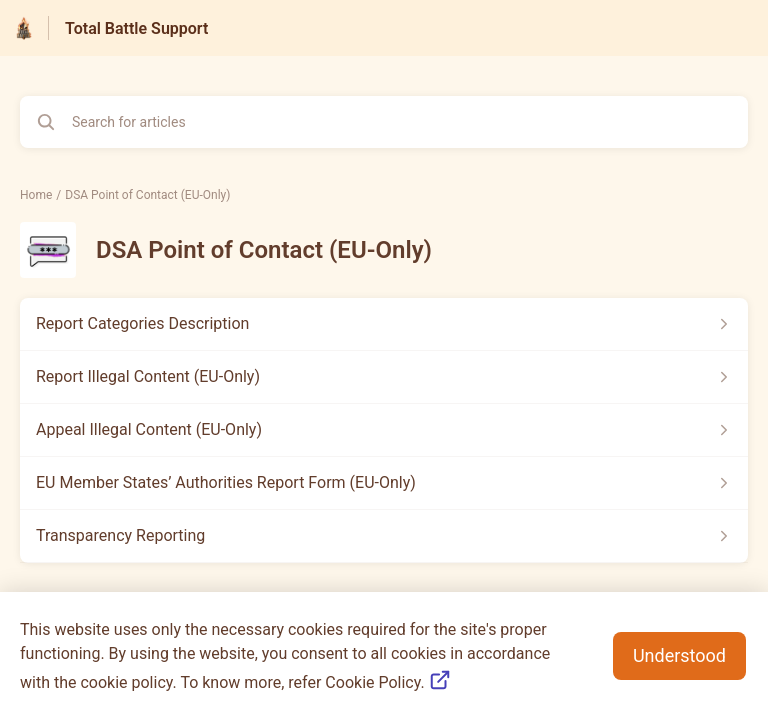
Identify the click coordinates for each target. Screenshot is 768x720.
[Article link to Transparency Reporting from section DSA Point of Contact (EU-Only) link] (384, 536)
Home (36, 195)
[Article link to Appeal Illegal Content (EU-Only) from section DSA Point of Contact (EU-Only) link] (384, 430)
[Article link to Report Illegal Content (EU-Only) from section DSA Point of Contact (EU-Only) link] (384, 377)
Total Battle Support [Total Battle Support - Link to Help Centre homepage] (136, 28)
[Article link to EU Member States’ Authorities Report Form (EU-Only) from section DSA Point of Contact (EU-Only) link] (384, 483)
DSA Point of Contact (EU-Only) (147, 195)
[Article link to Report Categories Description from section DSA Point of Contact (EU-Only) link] (384, 324)
